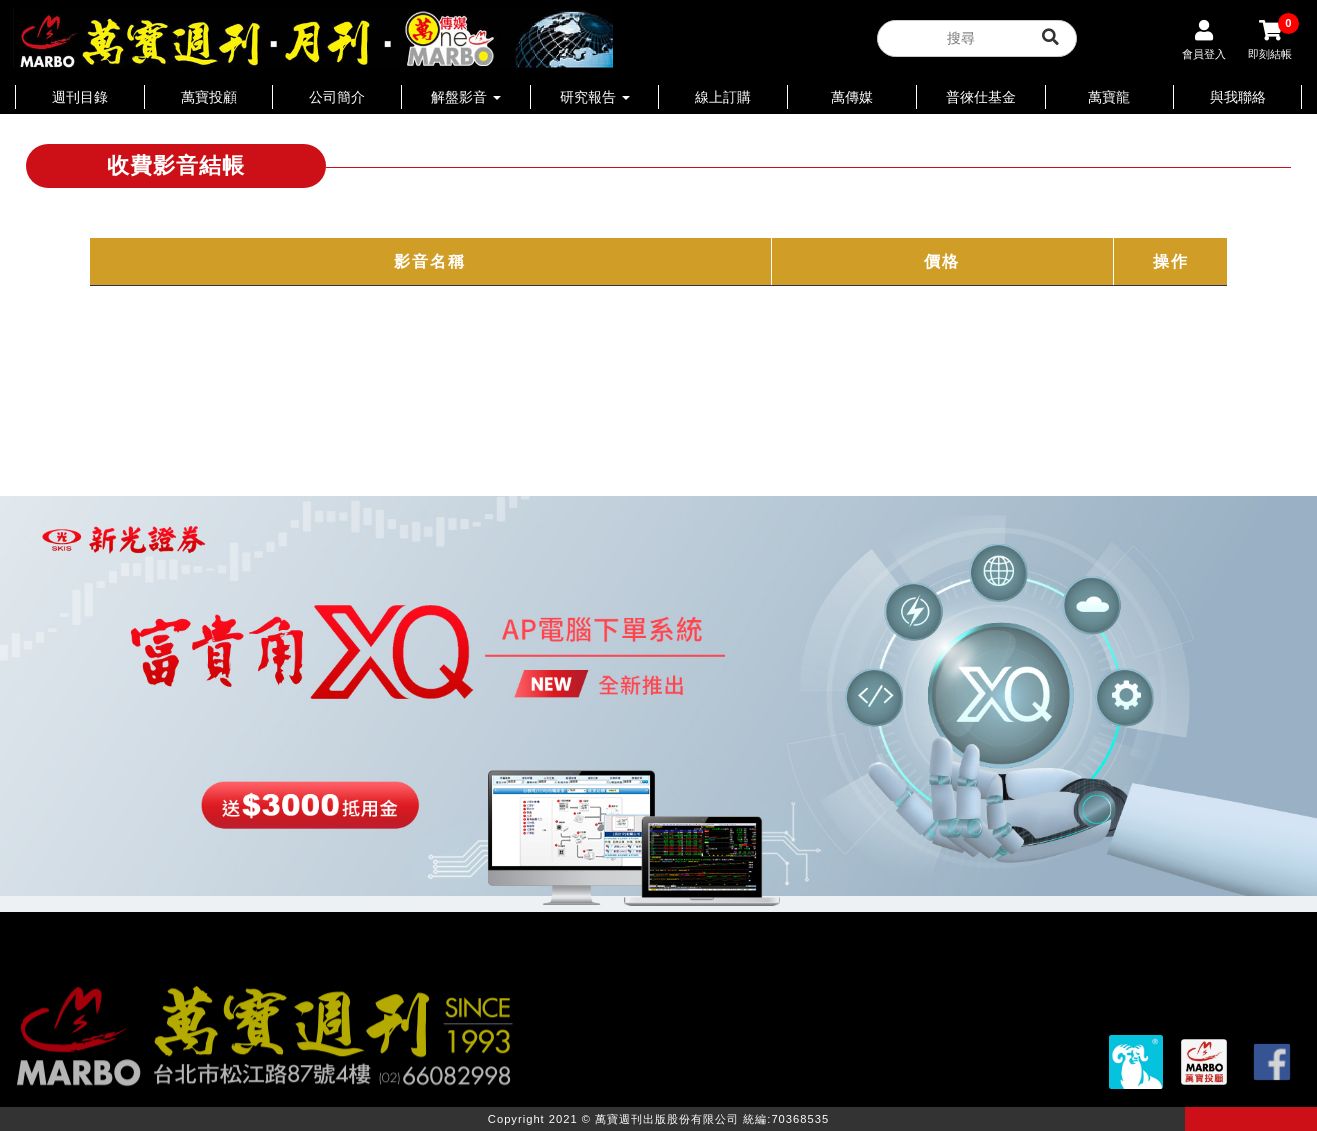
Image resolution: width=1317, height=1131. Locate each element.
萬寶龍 (1109, 97)
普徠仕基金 (981, 97)
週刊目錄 (80, 97)
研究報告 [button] (595, 97)
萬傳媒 (852, 97)
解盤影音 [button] (466, 97)
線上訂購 (723, 97)
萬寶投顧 (209, 97)
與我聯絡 (1238, 97)
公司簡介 (337, 97)
